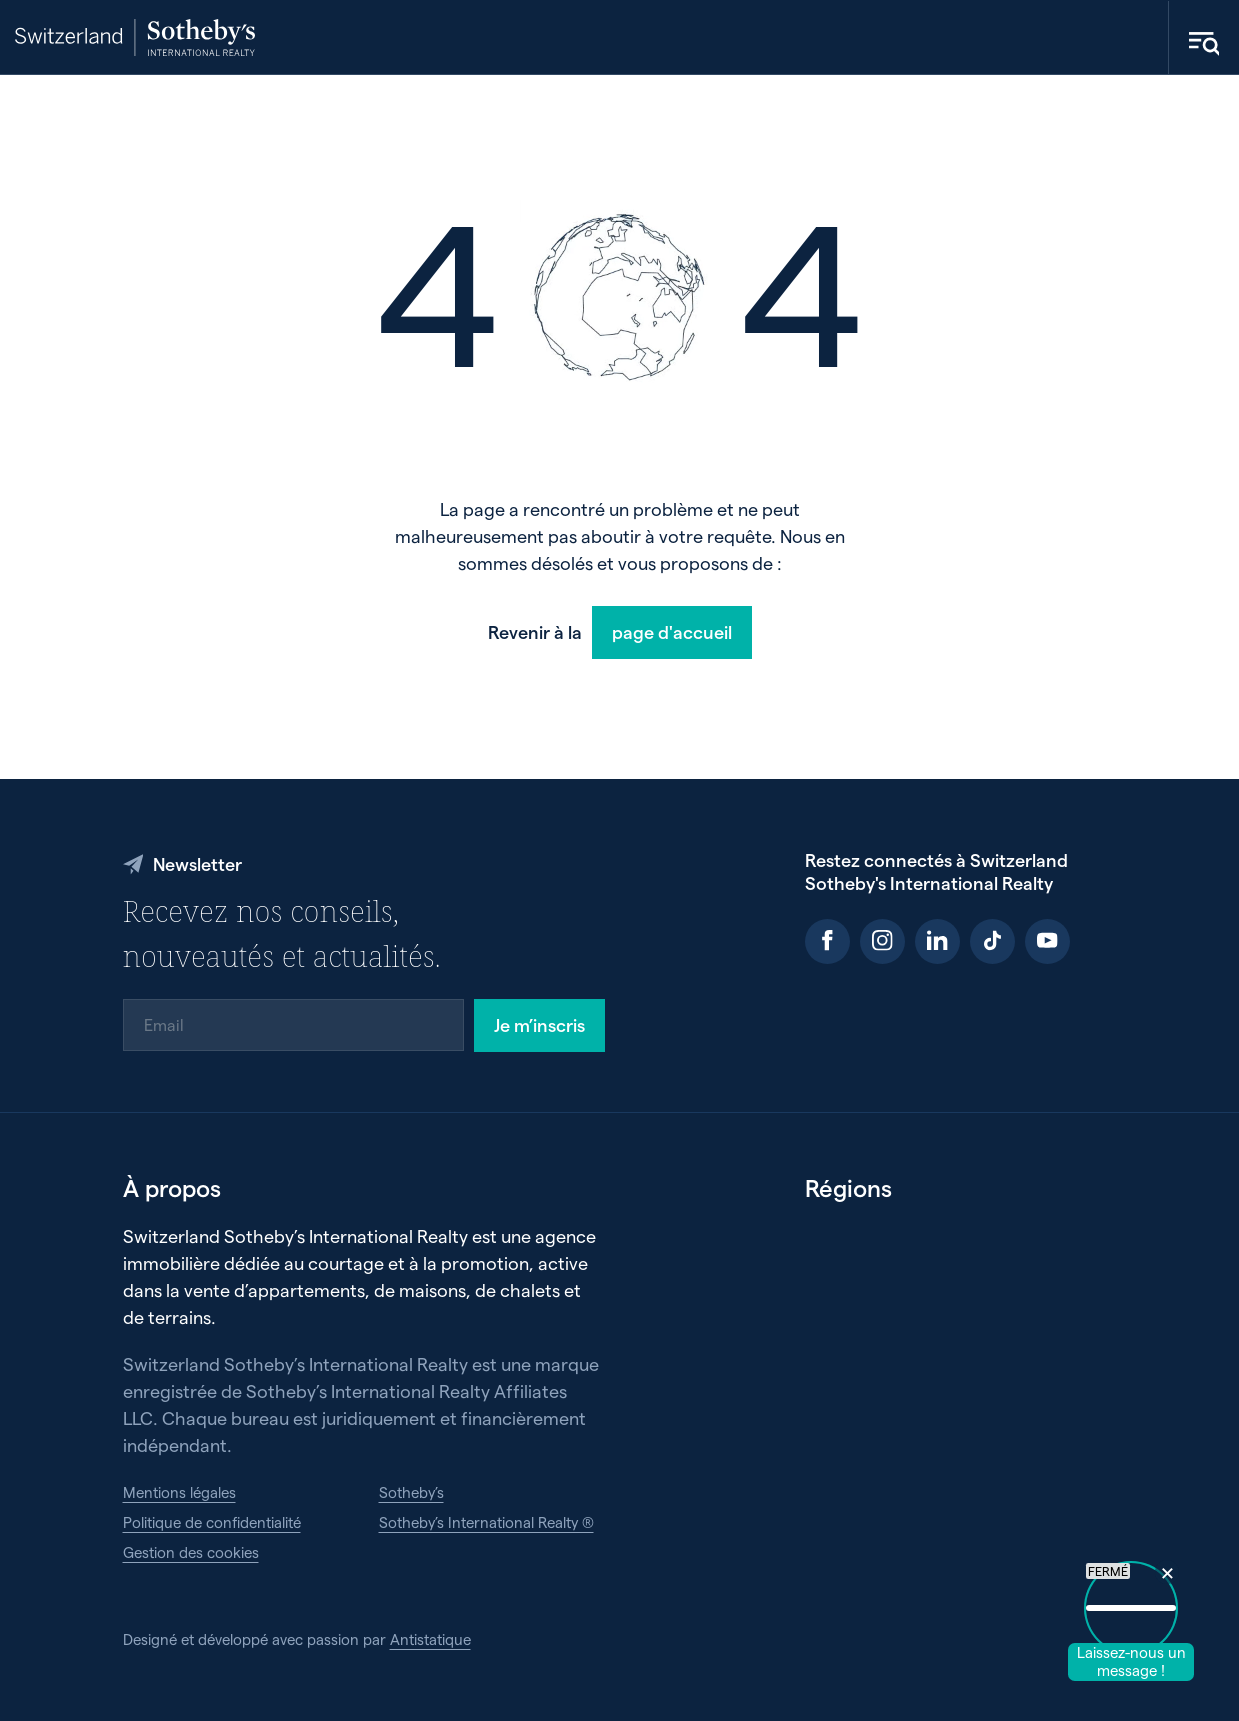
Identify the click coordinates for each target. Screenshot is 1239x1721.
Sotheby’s (411, 1492)
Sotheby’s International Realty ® (486, 1522)
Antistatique (430, 1639)
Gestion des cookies (191, 1552)
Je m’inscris (539, 1024)
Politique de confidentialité (212, 1522)
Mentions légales (179, 1492)
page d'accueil (672, 631)
